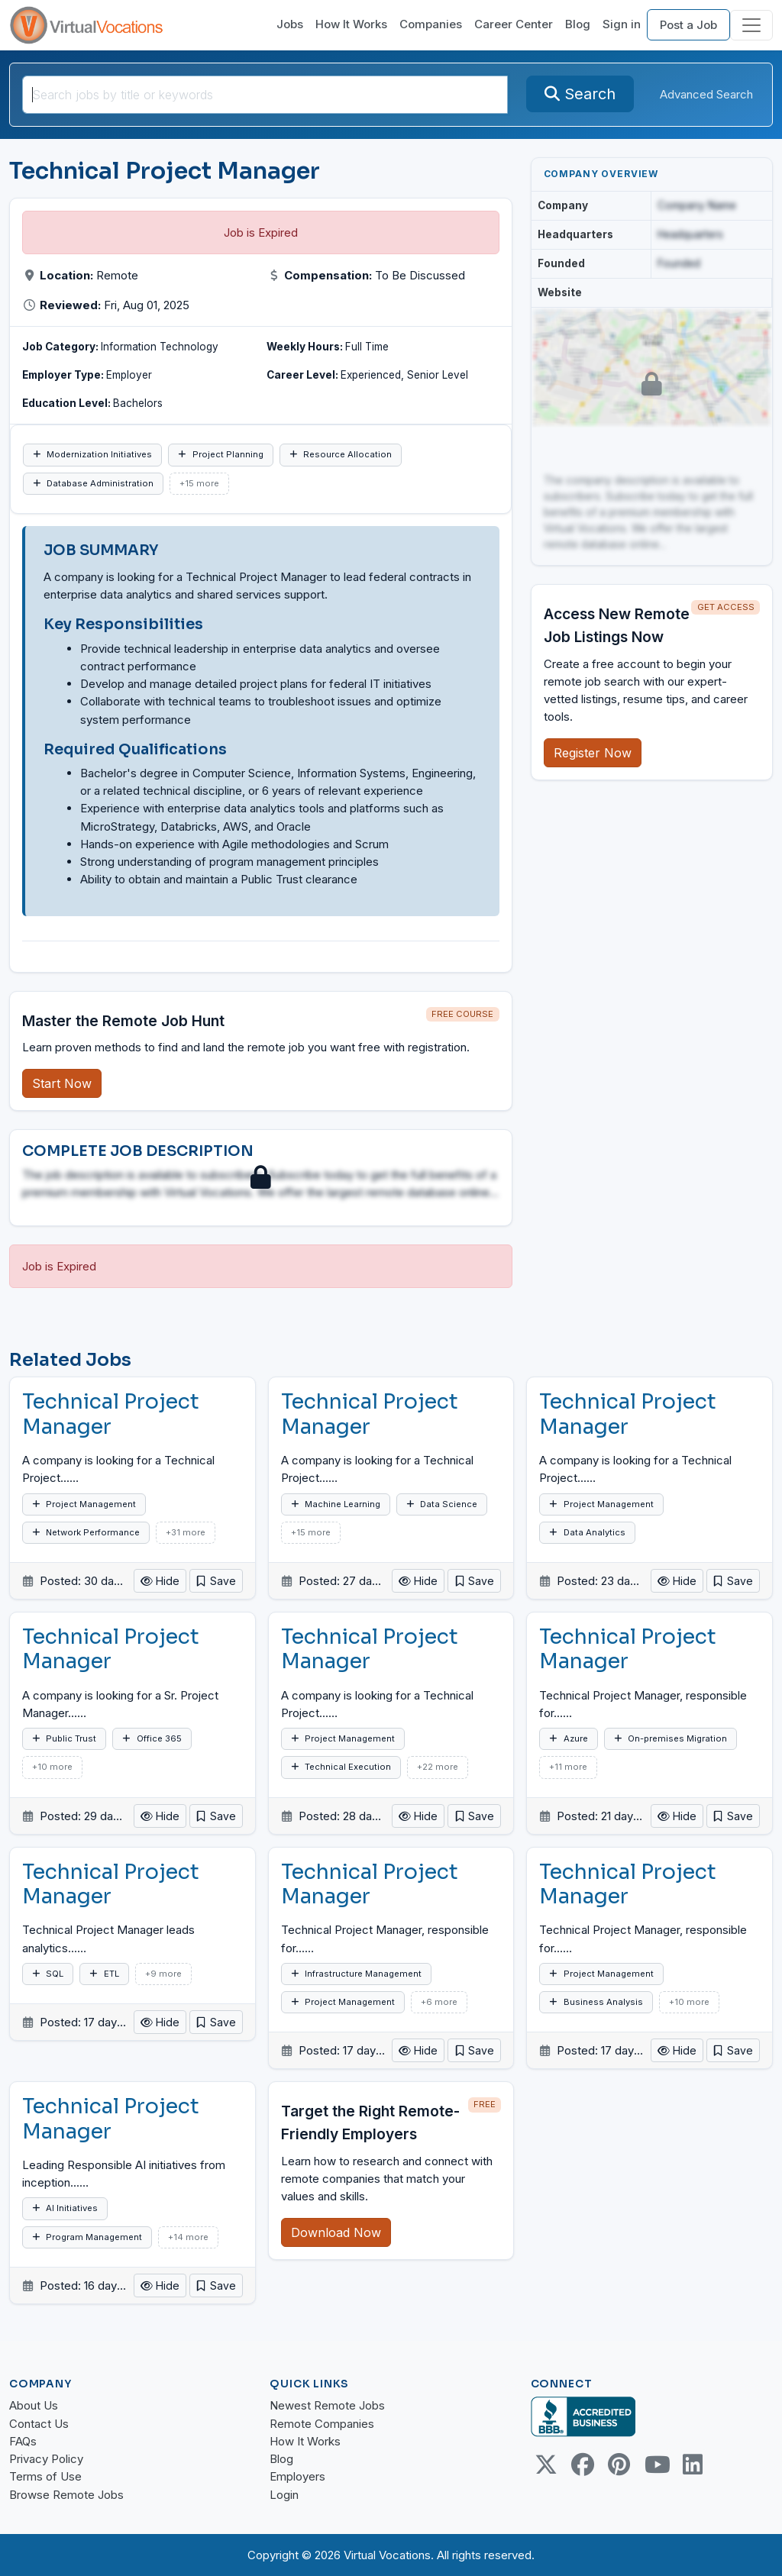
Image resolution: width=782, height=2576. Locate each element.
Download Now (336, 2232)
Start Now (62, 1083)
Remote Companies (322, 2423)
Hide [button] (160, 1580)
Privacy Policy (46, 2459)
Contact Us (39, 2423)
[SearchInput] (265, 95)
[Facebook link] (582, 2464)
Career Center (513, 24)
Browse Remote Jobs (66, 2494)
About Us (33, 2405)
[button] (216, 1581)
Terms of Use (45, 2476)
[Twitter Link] (546, 2464)
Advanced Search (706, 94)
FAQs (23, 2441)
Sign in (622, 24)
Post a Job (688, 25)
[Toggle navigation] (751, 25)
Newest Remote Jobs (327, 2405)
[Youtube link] (656, 2464)
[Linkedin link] (692, 2464)
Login (284, 2494)
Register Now (593, 752)
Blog (577, 24)
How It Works (351, 24)
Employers (297, 2476)
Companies (430, 24)
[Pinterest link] (619, 2464)
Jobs (289, 24)
